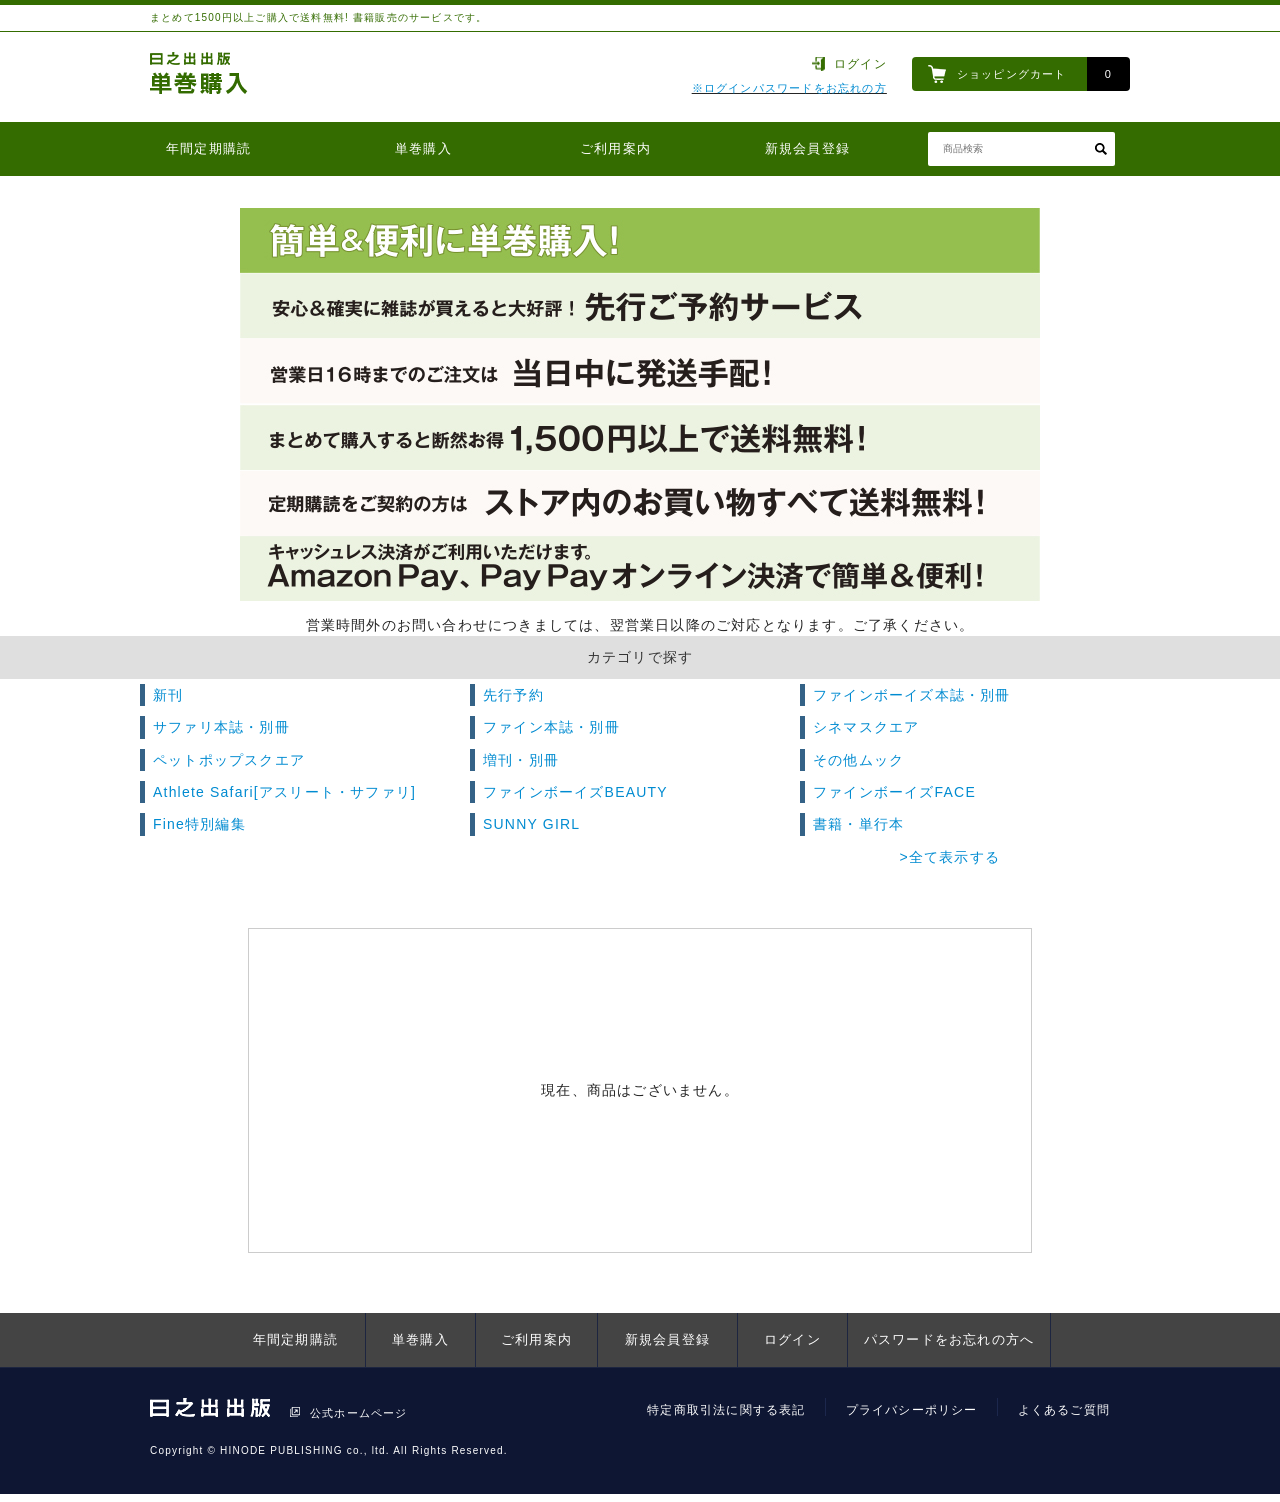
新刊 (168, 695)
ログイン (860, 64)
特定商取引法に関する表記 (726, 1410)
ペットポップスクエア (229, 760)
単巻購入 (423, 148)
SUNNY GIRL (531, 824)
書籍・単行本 (858, 824)
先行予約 (513, 695)
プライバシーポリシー (912, 1410)
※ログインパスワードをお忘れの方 (789, 88)
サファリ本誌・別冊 (221, 727)
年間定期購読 (208, 148)
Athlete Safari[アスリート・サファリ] (284, 792)
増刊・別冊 (521, 760)
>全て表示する (949, 857)
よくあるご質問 (1064, 1410)
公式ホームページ (359, 1413)
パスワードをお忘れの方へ (949, 1339)
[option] (640, 405)
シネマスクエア (866, 727)
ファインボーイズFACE (894, 792)
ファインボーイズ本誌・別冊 (912, 695)
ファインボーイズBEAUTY (575, 792)
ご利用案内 (615, 148)
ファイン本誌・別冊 (551, 727)
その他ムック (858, 760)
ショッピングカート (1012, 74)
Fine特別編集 (199, 824)
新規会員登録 (807, 148)
